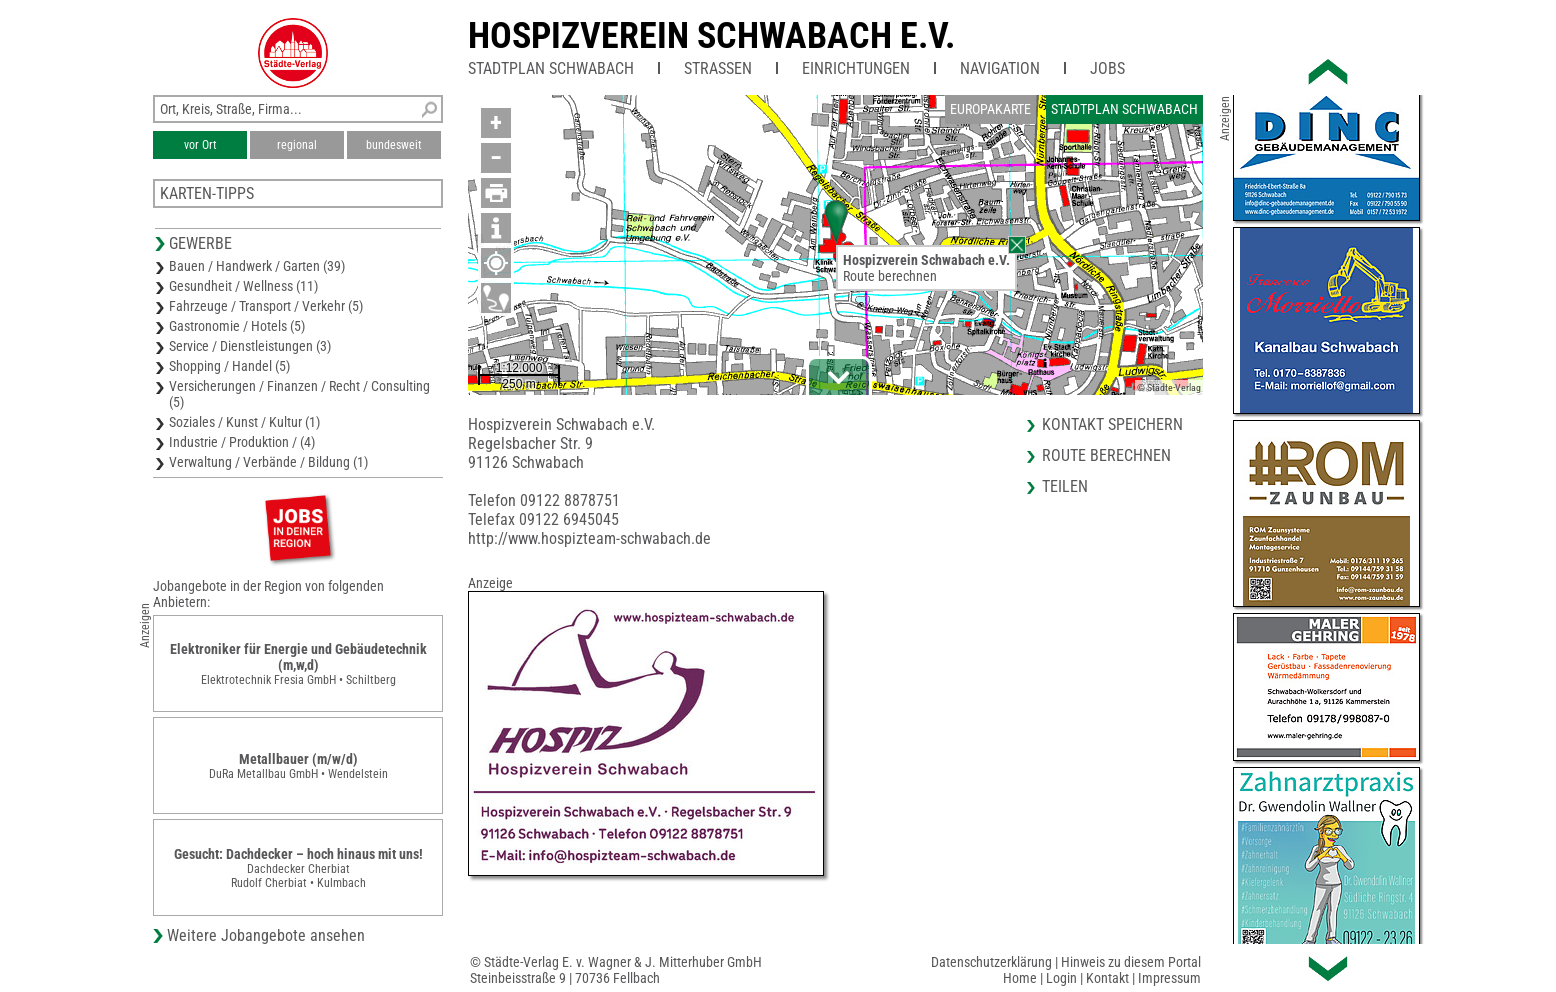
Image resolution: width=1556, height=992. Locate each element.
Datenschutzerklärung (991, 962)
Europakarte (990, 109)
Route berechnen (890, 276)
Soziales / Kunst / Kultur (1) (244, 422)
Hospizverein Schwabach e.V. (711, 36)
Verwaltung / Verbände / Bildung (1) (268, 462)
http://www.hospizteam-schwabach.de (589, 538)
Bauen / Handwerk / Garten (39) (257, 266)
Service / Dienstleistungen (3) (250, 346)
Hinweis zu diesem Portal (1131, 962)
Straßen (718, 68)
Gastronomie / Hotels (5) (237, 326)
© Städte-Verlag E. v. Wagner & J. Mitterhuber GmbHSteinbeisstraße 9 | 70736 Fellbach (616, 970)
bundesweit (394, 145)
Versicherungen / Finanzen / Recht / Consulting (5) (299, 394)
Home (1020, 978)
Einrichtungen (856, 68)
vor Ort (200, 145)
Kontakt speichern (1112, 424)
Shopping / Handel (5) (229, 366)
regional (297, 145)
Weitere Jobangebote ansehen (266, 935)
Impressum (1169, 978)
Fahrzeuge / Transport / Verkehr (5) (266, 306)
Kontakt (1107, 978)
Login (1061, 978)
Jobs (1107, 68)
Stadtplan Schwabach (551, 68)
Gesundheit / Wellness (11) (243, 286)
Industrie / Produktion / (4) (242, 442)
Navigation (1000, 68)
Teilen (1065, 486)
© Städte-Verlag (1169, 387)
